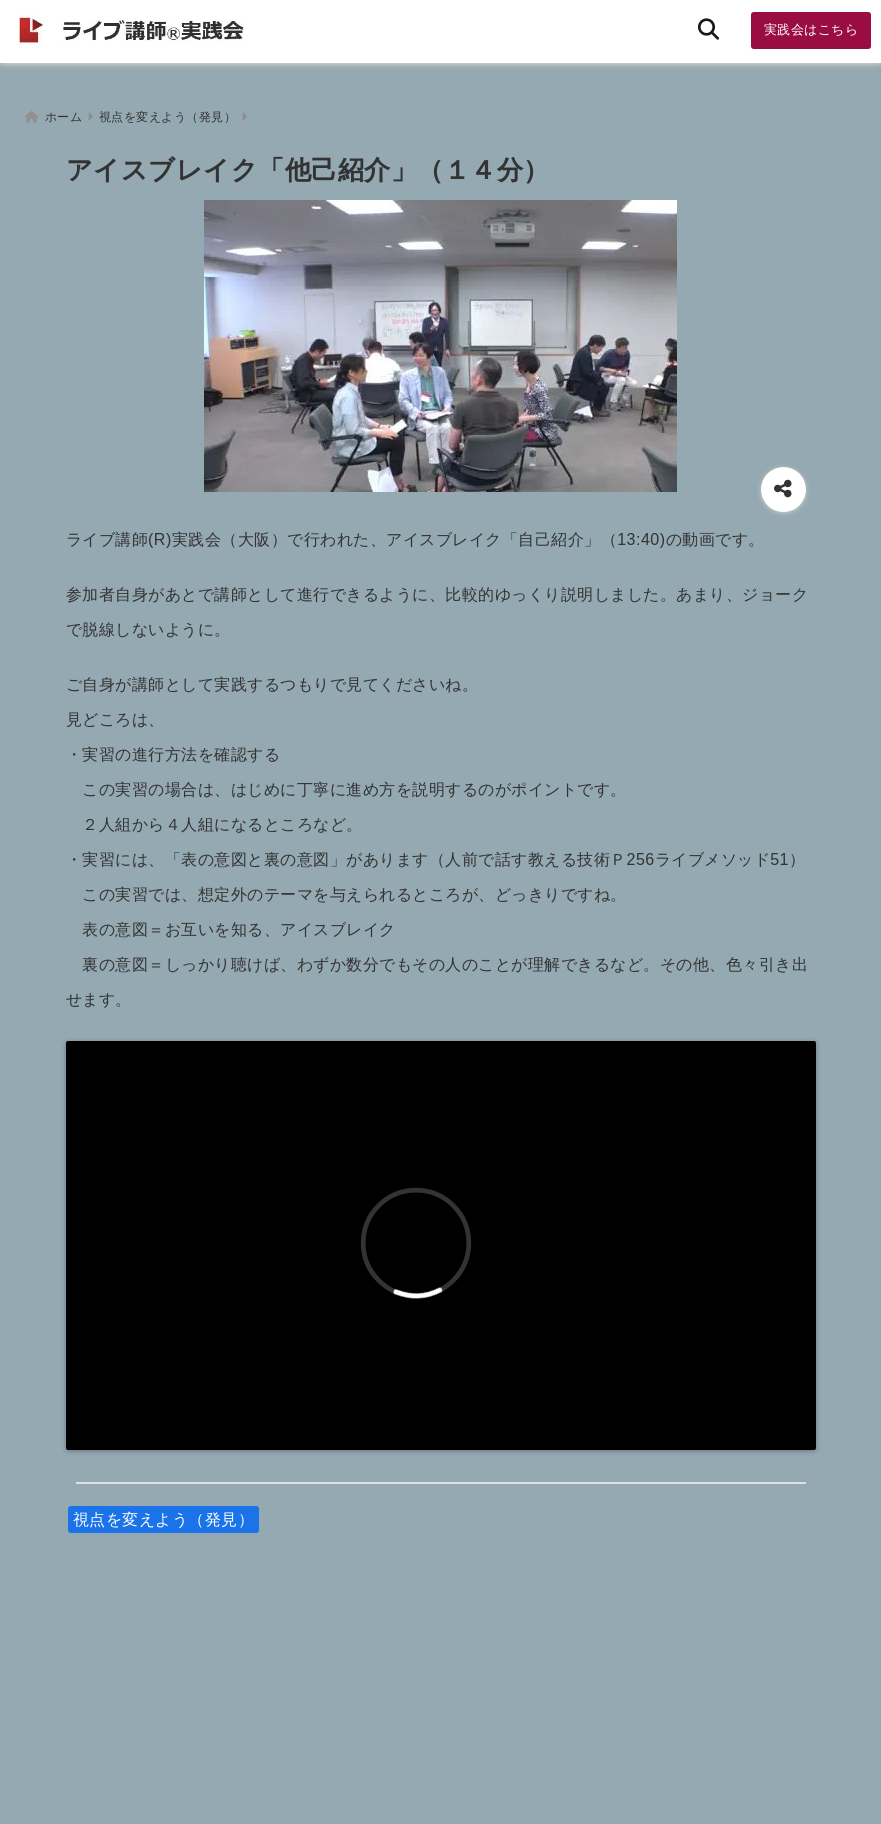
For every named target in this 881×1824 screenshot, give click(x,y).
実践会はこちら (811, 29)
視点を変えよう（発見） (164, 1516)
